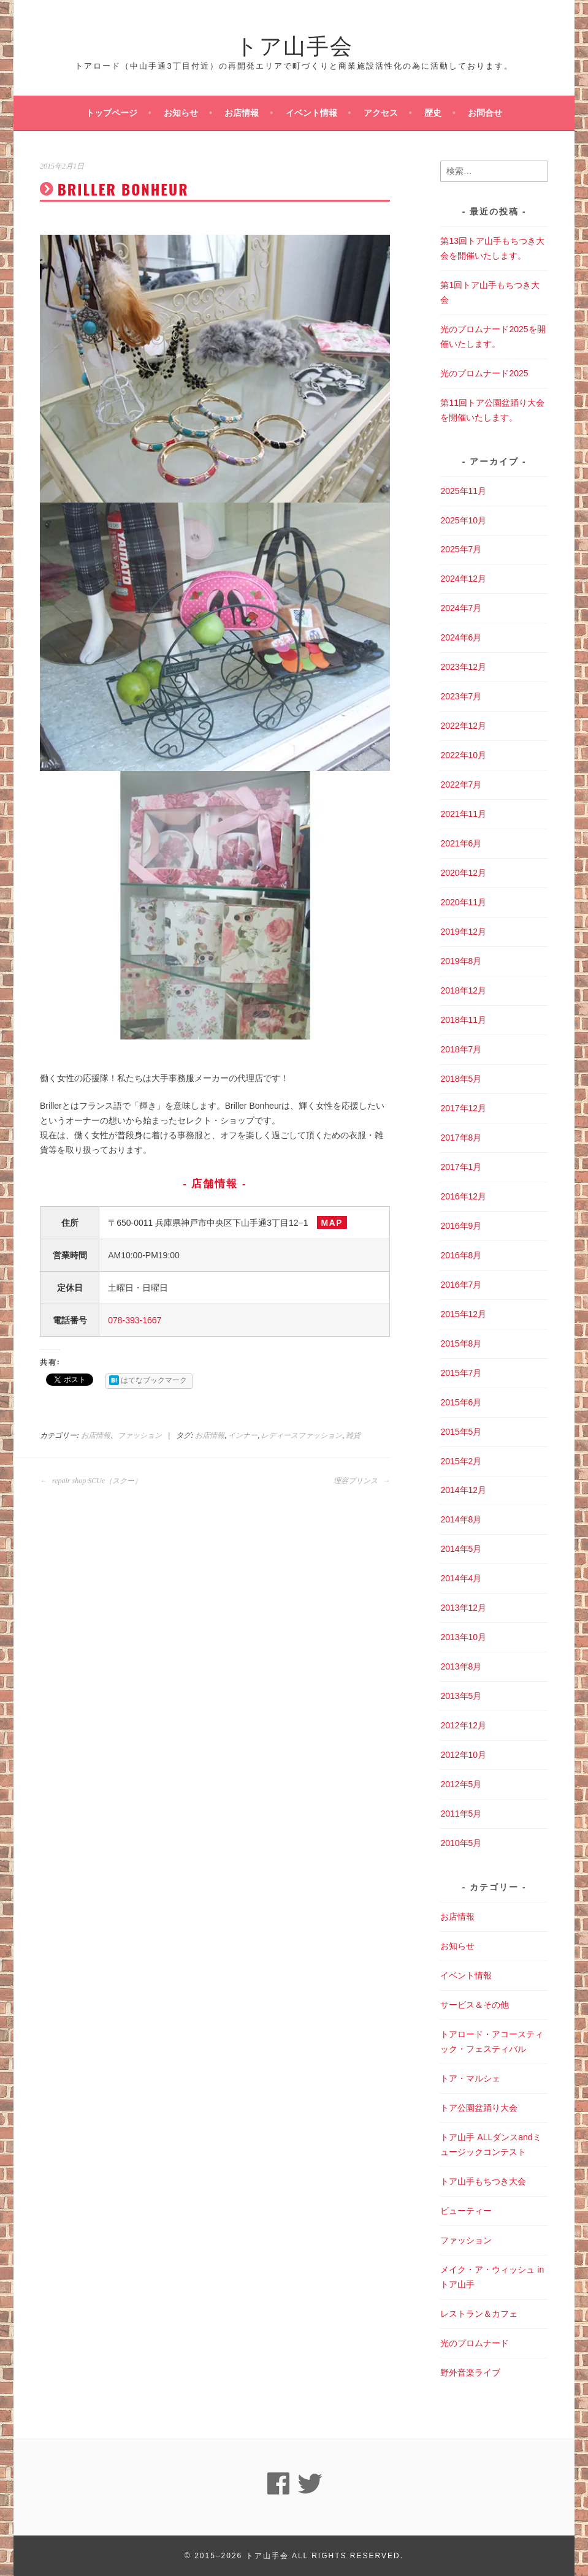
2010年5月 (460, 1843)
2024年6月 (460, 637)
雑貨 (353, 1435)
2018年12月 (463, 990)
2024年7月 (460, 608)
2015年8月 (460, 1343)
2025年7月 (460, 549)
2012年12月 (463, 1725)
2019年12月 (463, 932)
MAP (332, 1223)
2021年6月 (460, 843)
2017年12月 (463, 1108)
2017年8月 (460, 1137)
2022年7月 (460, 784)
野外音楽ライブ (470, 2372)
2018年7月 (460, 1049)
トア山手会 (294, 44)
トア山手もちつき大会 (483, 2181)
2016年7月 (460, 1285)
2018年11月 (463, 1020)
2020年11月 (463, 902)
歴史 (432, 113)
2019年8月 (460, 961)
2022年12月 (463, 726)
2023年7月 (460, 696)
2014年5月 (460, 1549)
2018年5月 (460, 1079)
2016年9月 (460, 1226)
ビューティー (466, 2211)
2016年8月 (460, 1255)
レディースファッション (301, 1435)
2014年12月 (463, 1490)
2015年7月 (460, 1373)
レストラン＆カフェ (478, 2314)
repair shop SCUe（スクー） (91, 1480)
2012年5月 (460, 1784)
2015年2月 (460, 1461)
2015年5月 (460, 1432)
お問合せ (485, 113)
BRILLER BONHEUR (123, 189)
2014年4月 (460, 1578)
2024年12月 (463, 578)
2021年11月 (463, 814)
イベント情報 (311, 113)
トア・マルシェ (470, 2078)
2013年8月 (460, 1666)
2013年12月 (463, 1608)
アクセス (381, 113)
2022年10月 (463, 755)
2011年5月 (460, 1813)
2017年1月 (460, 1167)
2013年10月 (463, 1637)
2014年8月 (460, 1519)
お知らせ (181, 113)
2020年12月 (463, 873)
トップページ (111, 113)
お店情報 (241, 113)
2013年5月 (460, 1696)
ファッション (140, 1435)
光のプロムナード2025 (484, 373)
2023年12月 (463, 667)
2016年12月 (463, 1196)
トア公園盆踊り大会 (478, 2108)
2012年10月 (463, 1755)
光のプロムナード (474, 2343)
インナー (243, 1435)
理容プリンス (362, 1480)
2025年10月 (463, 520)
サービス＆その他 (474, 2005)
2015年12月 (463, 1314)
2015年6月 (460, 1402)
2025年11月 (463, 491)
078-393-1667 (134, 1320)
